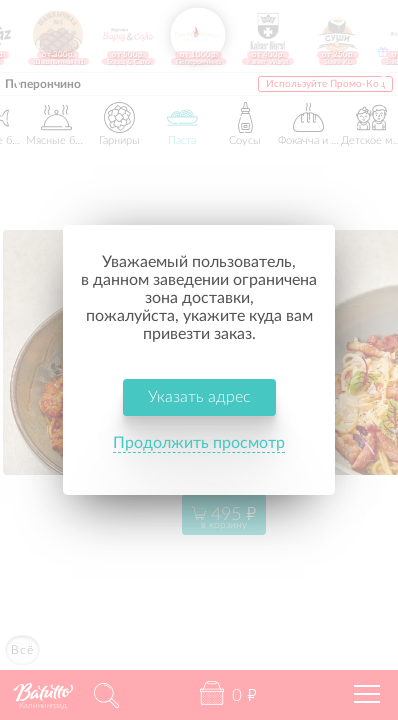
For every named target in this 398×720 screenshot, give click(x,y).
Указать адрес (199, 361)
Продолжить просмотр (199, 407)
